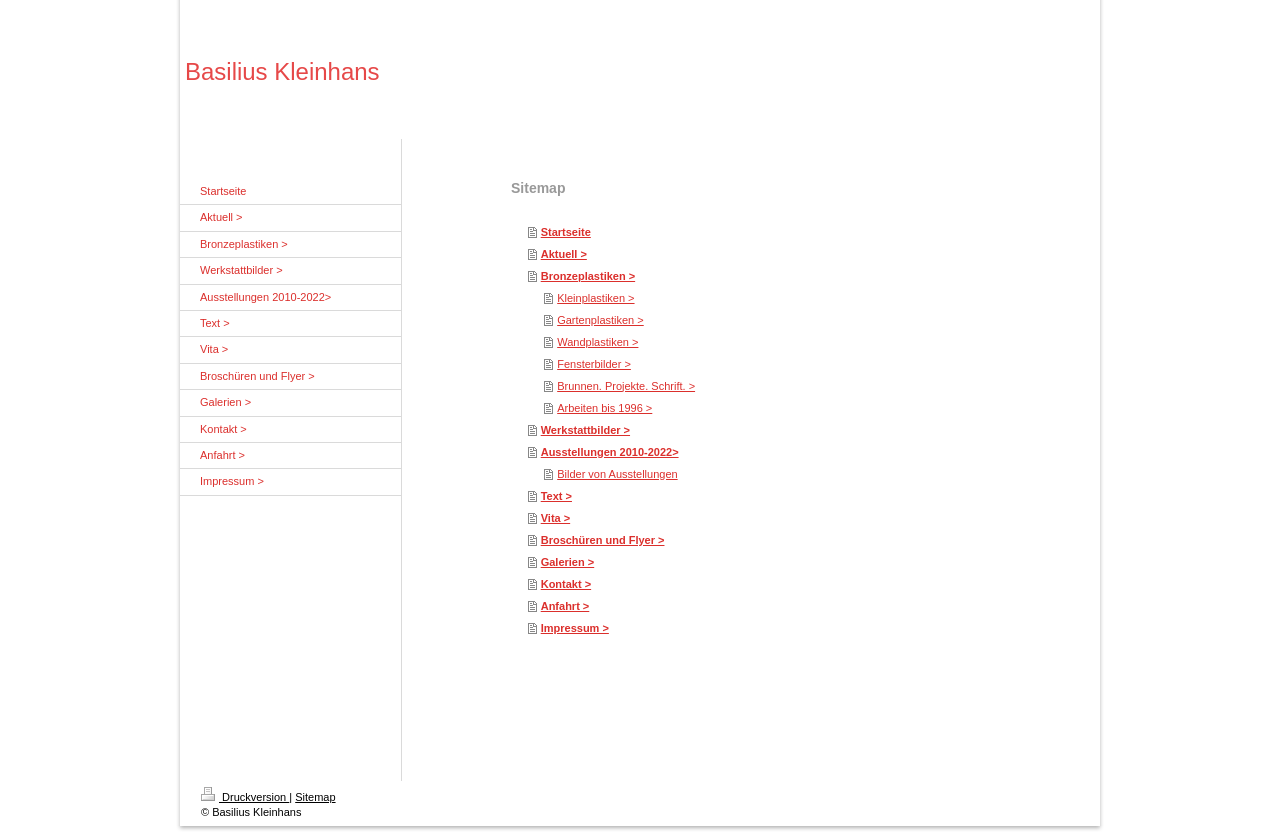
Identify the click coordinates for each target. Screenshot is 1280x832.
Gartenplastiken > (600, 320)
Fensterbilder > (594, 364)
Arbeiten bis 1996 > (604, 408)
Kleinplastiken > (595, 298)
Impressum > (575, 628)
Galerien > (568, 562)
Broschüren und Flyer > (603, 540)
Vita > (555, 518)
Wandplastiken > (597, 342)
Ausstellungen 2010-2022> (610, 452)
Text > (556, 496)
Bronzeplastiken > (588, 276)
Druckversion (245, 797)
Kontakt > (566, 584)
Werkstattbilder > (585, 430)
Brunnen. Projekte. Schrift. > (626, 386)
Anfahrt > (565, 606)
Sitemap (315, 797)
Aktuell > (564, 254)
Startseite (566, 232)
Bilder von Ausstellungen (617, 474)
